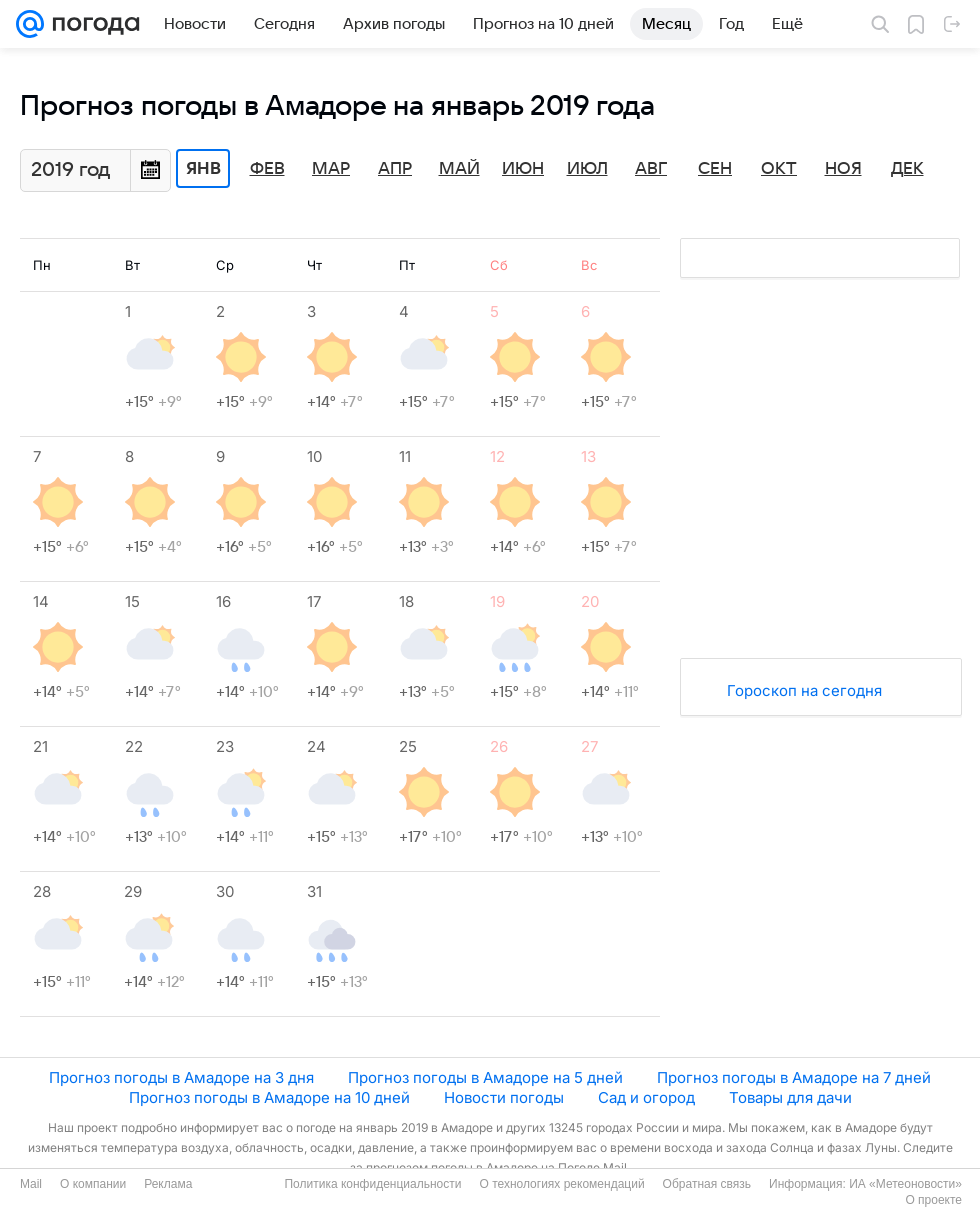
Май (459, 169)
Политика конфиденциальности (372, 1184)
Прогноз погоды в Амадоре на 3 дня (181, 1077)
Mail (31, 1184)
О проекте (933, 1200)
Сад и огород (646, 1097)
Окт (779, 169)
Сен (715, 169)
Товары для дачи (790, 1097)
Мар (331, 169)
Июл (587, 169)
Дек (907, 169)
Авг (651, 169)
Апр (395, 169)
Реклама (168, 1184)
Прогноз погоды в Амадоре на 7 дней (794, 1077)
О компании (93, 1184)
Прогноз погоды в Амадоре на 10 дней (269, 1097)
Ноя (843, 169)
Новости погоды (504, 1097)
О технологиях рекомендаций (561, 1184)
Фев (267, 169)
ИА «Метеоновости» (905, 1184)
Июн (523, 169)
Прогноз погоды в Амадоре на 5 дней (485, 1077)
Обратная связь (707, 1184)
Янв (203, 169)
